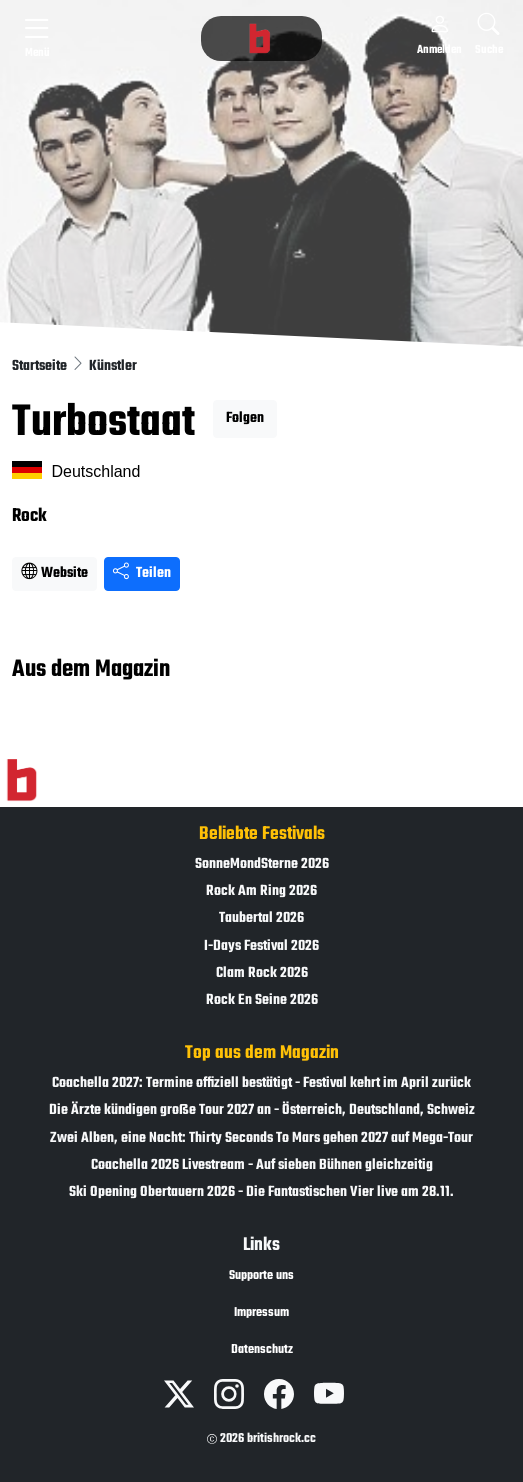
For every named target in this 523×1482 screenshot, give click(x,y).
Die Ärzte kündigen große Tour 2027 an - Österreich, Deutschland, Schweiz (262, 1110)
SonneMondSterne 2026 (262, 864)
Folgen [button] (245, 418)
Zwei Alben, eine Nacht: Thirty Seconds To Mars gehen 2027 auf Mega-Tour (261, 1138)
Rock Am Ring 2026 (261, 891)
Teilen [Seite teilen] (142, 573)
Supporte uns (261, 1276)
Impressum (261, 1313)
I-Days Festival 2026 (261, 946)
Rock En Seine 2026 (262, 1000)
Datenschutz (262, 1350)
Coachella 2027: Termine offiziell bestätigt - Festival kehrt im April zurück (261, 1083)
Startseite (41, 366)
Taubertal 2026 (261, 918)
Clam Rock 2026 (262, 973)
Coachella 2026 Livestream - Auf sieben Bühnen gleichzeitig (262, 1165)
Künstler (113, 366)
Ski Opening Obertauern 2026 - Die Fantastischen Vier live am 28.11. (261, 1192)
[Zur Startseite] (21, 781)
